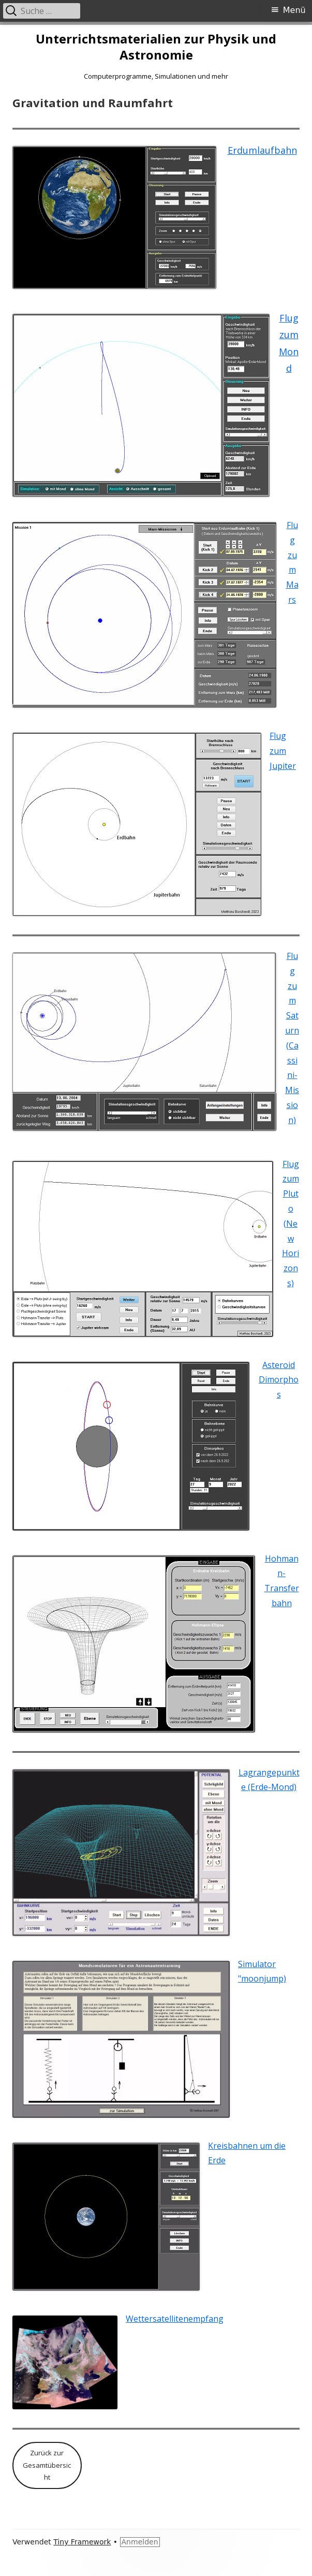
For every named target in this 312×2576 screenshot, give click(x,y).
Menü (294, 10)
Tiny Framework (82, 2542)
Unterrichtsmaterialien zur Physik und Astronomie (156, 47)
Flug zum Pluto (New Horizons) (290, 1223)
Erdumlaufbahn (262, 150)
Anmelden (140, 2542)
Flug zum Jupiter (283, 751)
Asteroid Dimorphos (279, 1380)
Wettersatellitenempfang (175, 2318)
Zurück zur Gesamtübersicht (47, 2465)
